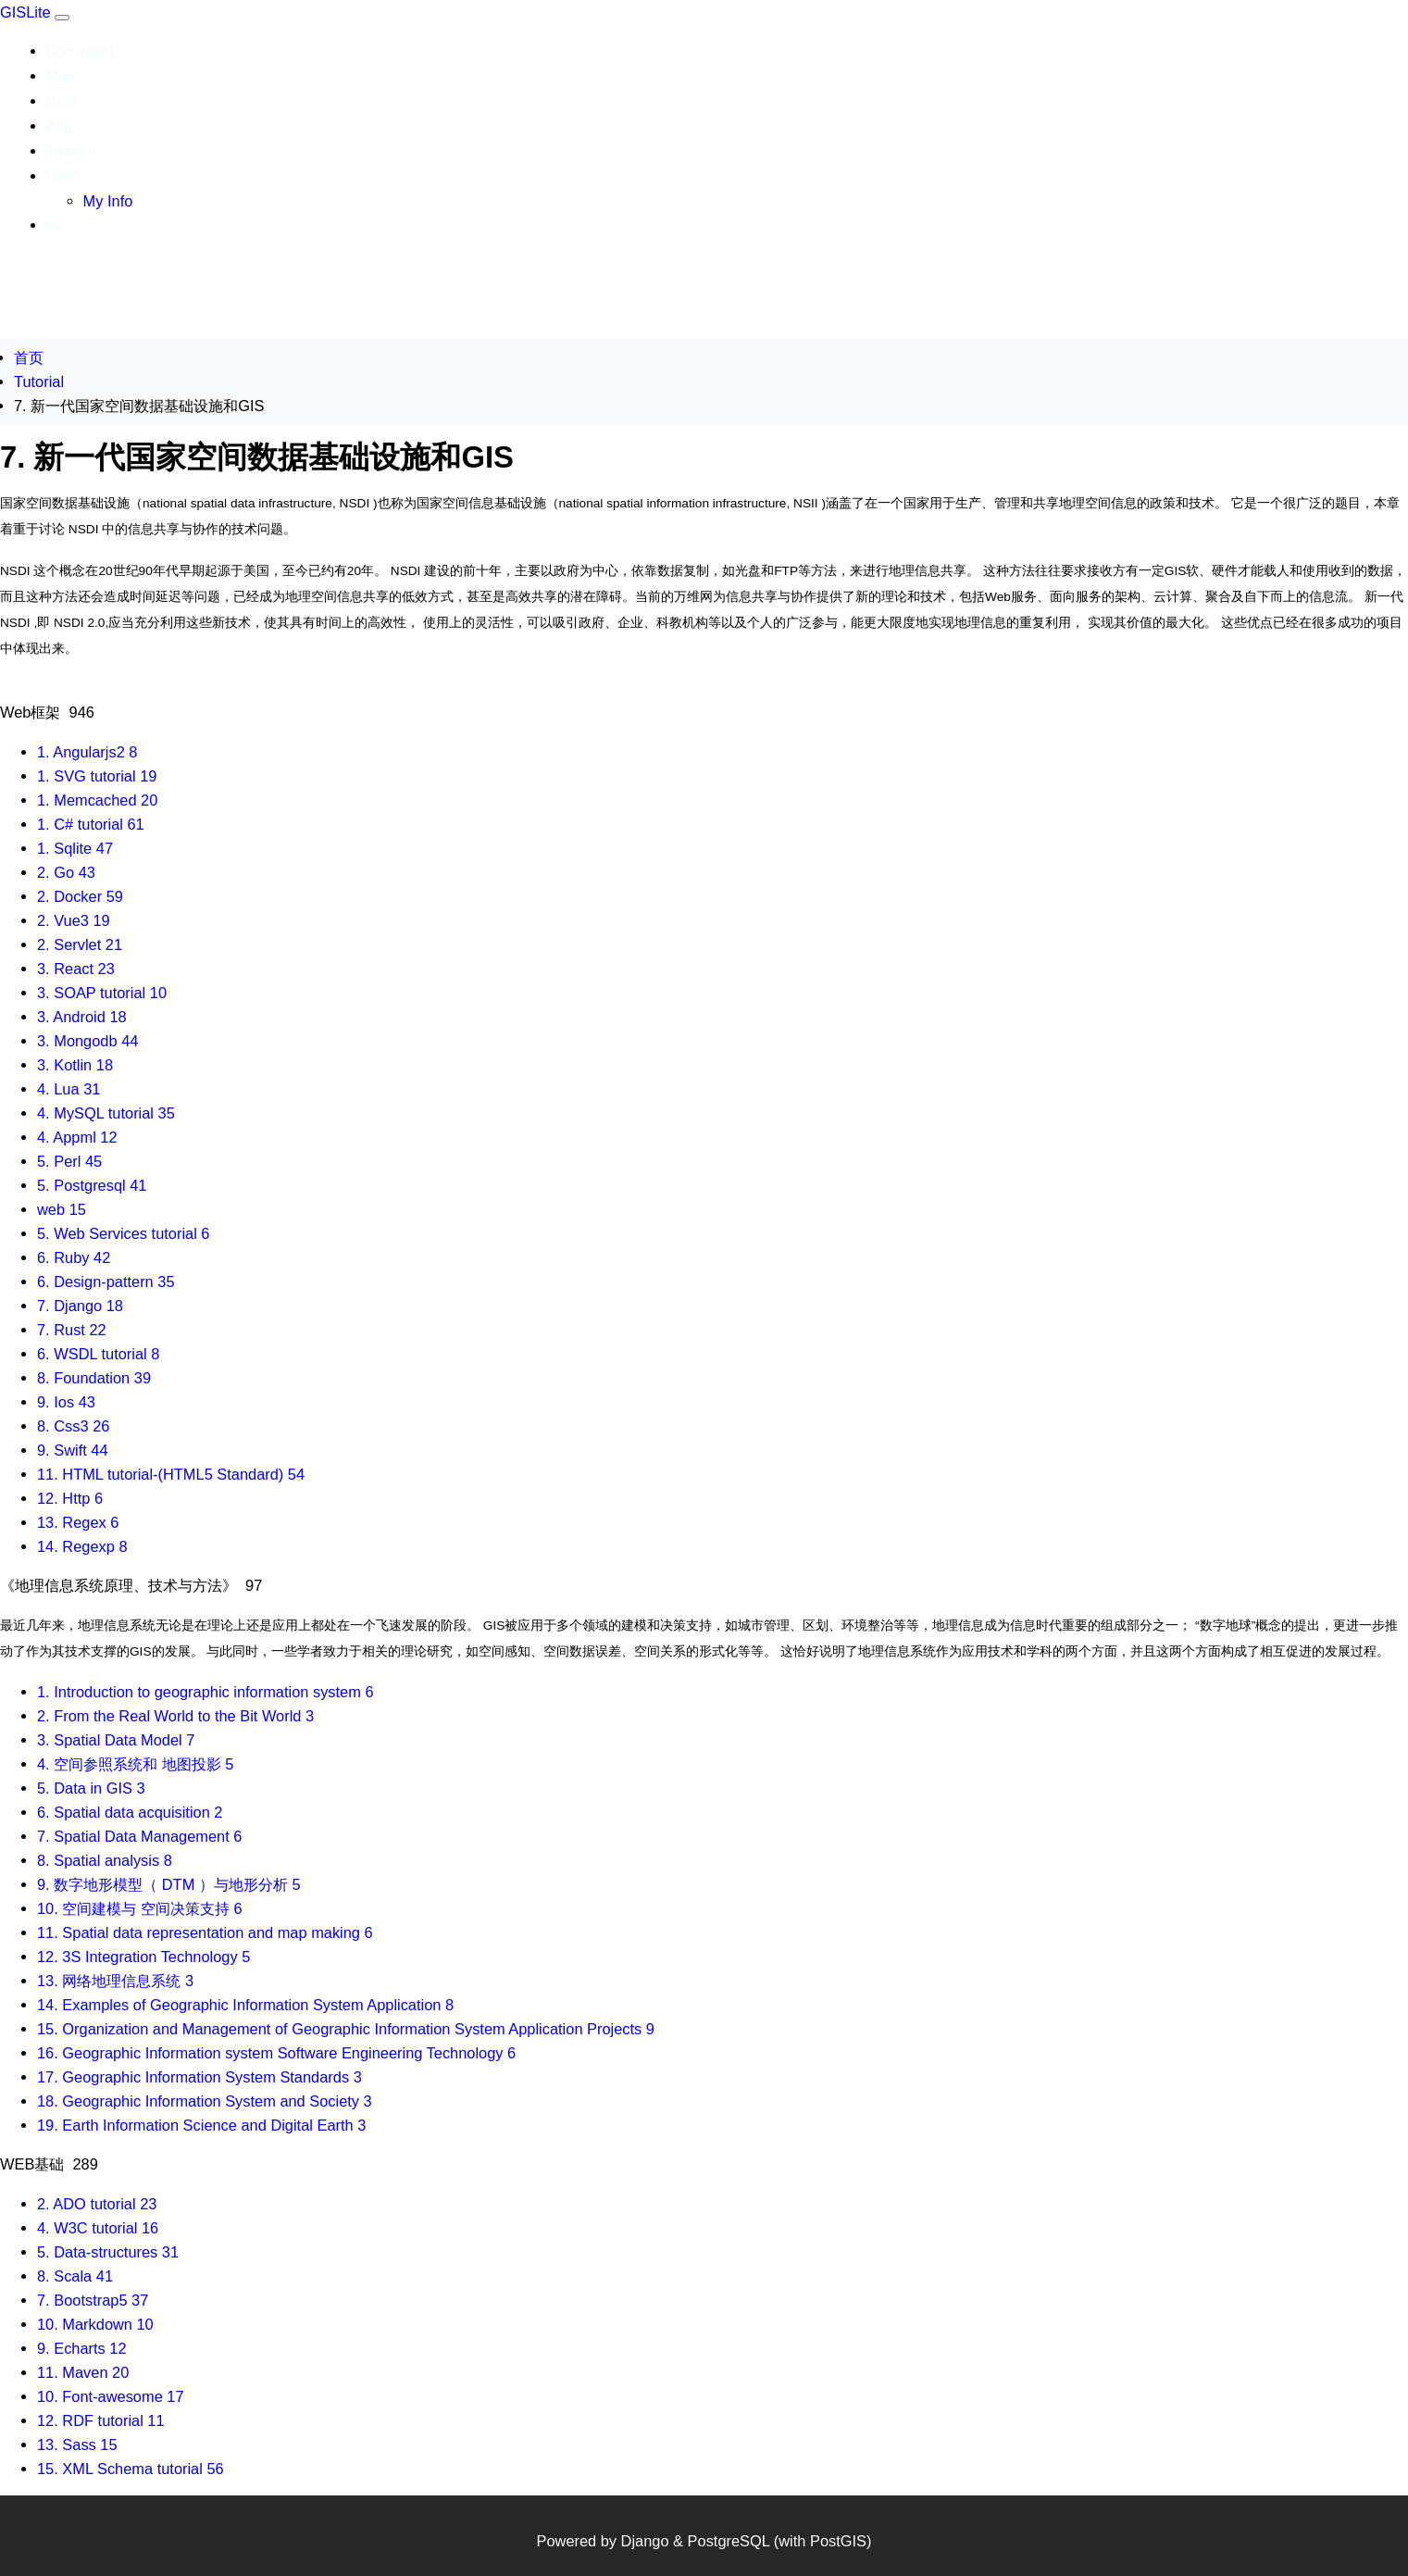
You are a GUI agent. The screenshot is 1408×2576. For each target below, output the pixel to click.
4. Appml (77, 1137)
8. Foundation (94, 1377)
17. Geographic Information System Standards (199, 2077)
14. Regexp (82, 1546)
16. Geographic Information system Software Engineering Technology (276, 2053)
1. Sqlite (75, 848)
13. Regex (77, 1522)
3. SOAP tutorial (102, 992)
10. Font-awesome (110, 2396)
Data (62, 101)
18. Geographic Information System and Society (204, 2101)
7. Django (80, 1305)
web (61, 1209)
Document (80, 51)
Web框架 (47, 712)
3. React (76, 968)
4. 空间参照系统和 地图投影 (135, 1764)
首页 (29, 357)
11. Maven (83, 2372)
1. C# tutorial (90, 824)
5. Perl (69, 1161)
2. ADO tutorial (96, 2203)
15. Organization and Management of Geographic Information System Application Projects (345, 2028)
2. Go (66, 872)
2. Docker (80, 896)
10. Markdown (95, 2324)
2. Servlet (79, 944)
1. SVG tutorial (96, 776)
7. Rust (71, 1329)
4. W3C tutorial (97, 2228)
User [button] (62, 176)
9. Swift (72, 1450)
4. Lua (68, 1089)
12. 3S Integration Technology (143, 1956)
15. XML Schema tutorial (130, 2468)
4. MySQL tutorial (106, 1113)
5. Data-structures (108, 2252)
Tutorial (70, 151)
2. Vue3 (73, 920)
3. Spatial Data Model (115, 1740)
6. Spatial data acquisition (129, 1812)
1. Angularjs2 (87, 752)
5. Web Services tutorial (123, 1233)
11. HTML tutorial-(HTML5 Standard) (171, 1474)
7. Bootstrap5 (92, 2300)
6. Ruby (73, 1257)
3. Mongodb (87, 1040)
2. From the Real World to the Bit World (175, 1715)
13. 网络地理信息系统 (115, 1980)
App (59, 126)
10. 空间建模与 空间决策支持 (140, 1908)
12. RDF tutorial (101, 2420)
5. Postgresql (91, 1185)
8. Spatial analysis (104, 1860)
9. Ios (66, 1402)
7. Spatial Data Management (139, 1836)
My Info (108, 201)
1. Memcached (97, 800)
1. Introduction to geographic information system (205, 1691)
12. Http (70, 1498)
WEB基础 (49, 2164)
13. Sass (77, 2444)
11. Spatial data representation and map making (205, 1932)
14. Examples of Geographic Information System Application (245, 2004)
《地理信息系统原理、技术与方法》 (131, 1585)
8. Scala (75, 2276)
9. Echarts (82, 2348)
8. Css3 (73, 1426)
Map (60, 76)
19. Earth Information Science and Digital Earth (201, 2125)
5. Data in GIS (91, 1788)
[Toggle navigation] (62, 17)
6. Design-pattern (106, 1281)
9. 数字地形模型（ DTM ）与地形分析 (169, 1884)
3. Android (82, 1016)
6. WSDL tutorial (98, 1353)
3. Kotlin (75, 1065)
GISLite (27, 12)
